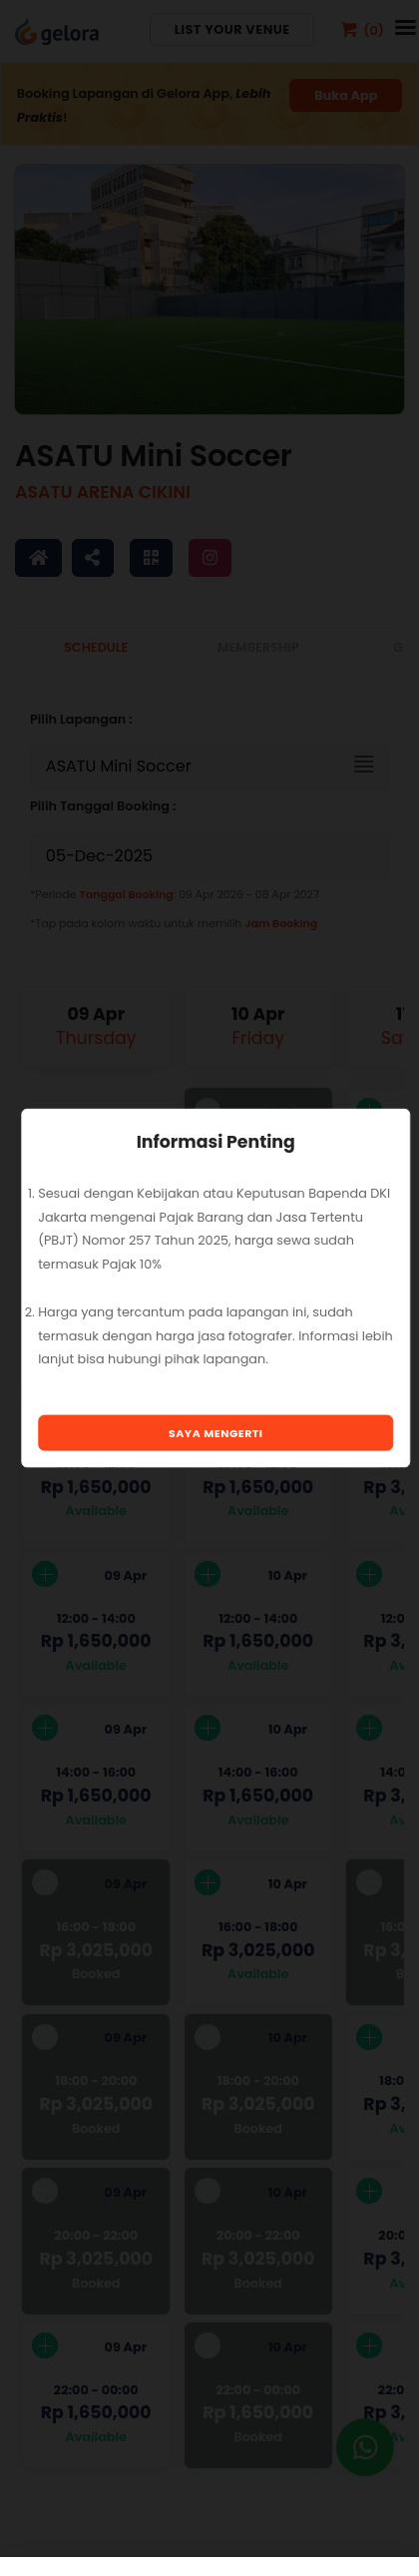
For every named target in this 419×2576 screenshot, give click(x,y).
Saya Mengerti (216, 1432)
